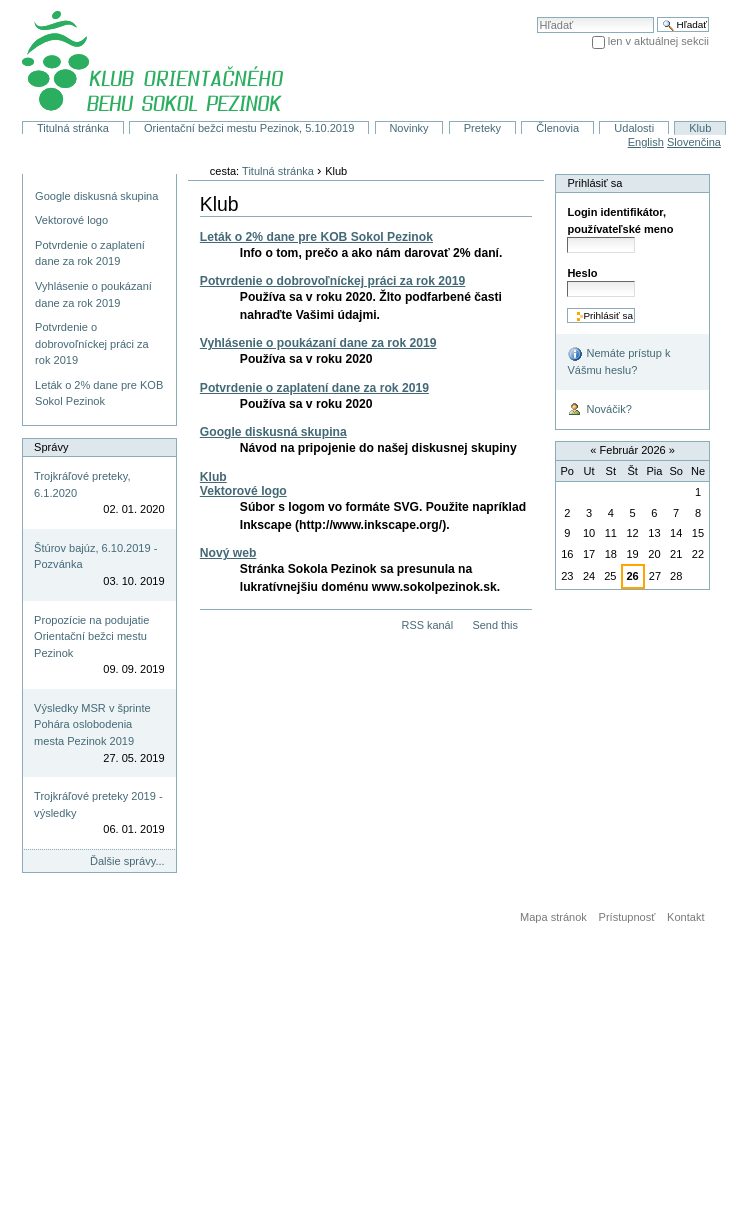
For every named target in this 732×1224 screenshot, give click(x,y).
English (646, 142)
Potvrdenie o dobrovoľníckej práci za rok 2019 (332, 281)
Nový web (228, 553)
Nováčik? (599, 410)
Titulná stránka (73, 128)
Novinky (408, 128)
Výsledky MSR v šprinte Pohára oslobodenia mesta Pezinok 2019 (92, 724)
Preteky (482, 128)
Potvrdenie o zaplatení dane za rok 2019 (314, 388)
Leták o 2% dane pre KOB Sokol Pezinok (316, 237)
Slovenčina (694, 142)
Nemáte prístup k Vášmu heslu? (618, 361)
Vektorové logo (243, 491)
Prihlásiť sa (594, 183)
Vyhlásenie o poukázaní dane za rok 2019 (318, 343)
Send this (494, 625)
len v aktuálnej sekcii (658, 41)
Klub (700, 128)
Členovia (557, 128)
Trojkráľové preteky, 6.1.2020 (82, 484)
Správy (51, 447)
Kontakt (685, 917)
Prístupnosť (627, 917)
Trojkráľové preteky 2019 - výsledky (98, 804)
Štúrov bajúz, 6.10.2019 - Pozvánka (95, 556)
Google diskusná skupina (273, 432)
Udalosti (634, 128)
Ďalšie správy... (127, 861)
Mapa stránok (553, 917)
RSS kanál (428, 625)
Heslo (582, 273)
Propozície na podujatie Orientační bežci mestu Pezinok (91, 636)
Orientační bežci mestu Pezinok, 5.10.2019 (249, 128)
